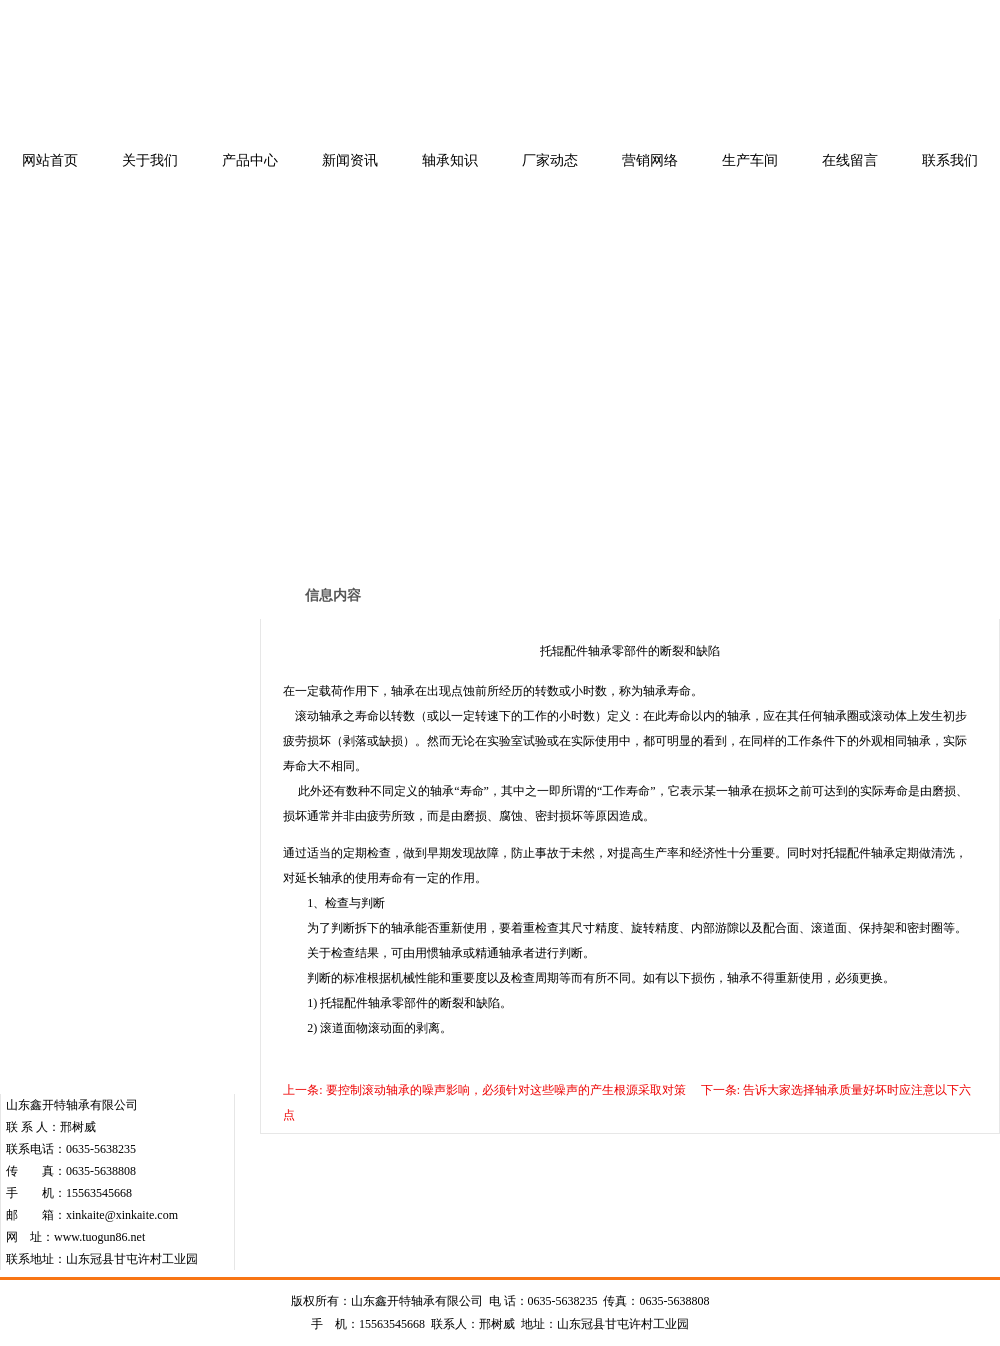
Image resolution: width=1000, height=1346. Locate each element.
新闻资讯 (350, 160)
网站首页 (50, 160)
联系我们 (950, 160)
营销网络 (650, 160)
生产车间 (750, 160)
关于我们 (150, 160)
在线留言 (850, 160)
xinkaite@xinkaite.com (122, 1215)
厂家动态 (550, 160)
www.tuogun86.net (99, 1237)
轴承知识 (450, 160)
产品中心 (250, 160)
